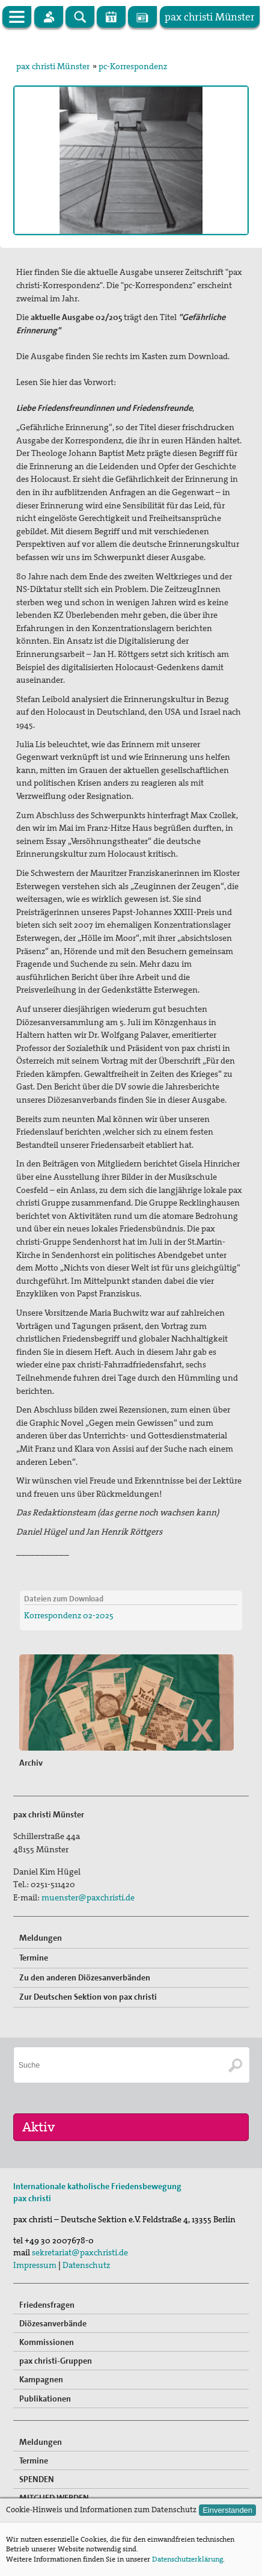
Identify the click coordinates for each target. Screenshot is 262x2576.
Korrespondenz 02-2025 (69, 1615)
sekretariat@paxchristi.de (80, 2252)
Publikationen (45, 2398)
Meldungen (40, 1937)
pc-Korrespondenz (133, 66)
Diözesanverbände (53, 2323)
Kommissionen (46, 2342)
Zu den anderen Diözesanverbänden (84, 1977)
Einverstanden (227, 2510)
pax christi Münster (53, 66)
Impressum (34, 2265)
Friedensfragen (47, 2304)
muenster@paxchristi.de (88, 1897)
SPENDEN (36, 2479)
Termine (33, 1957)
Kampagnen (41, 2379)
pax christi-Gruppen (55, 2360)
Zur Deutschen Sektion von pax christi (88, 1996)
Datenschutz (86, 2265)
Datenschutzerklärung (187, 2559)
